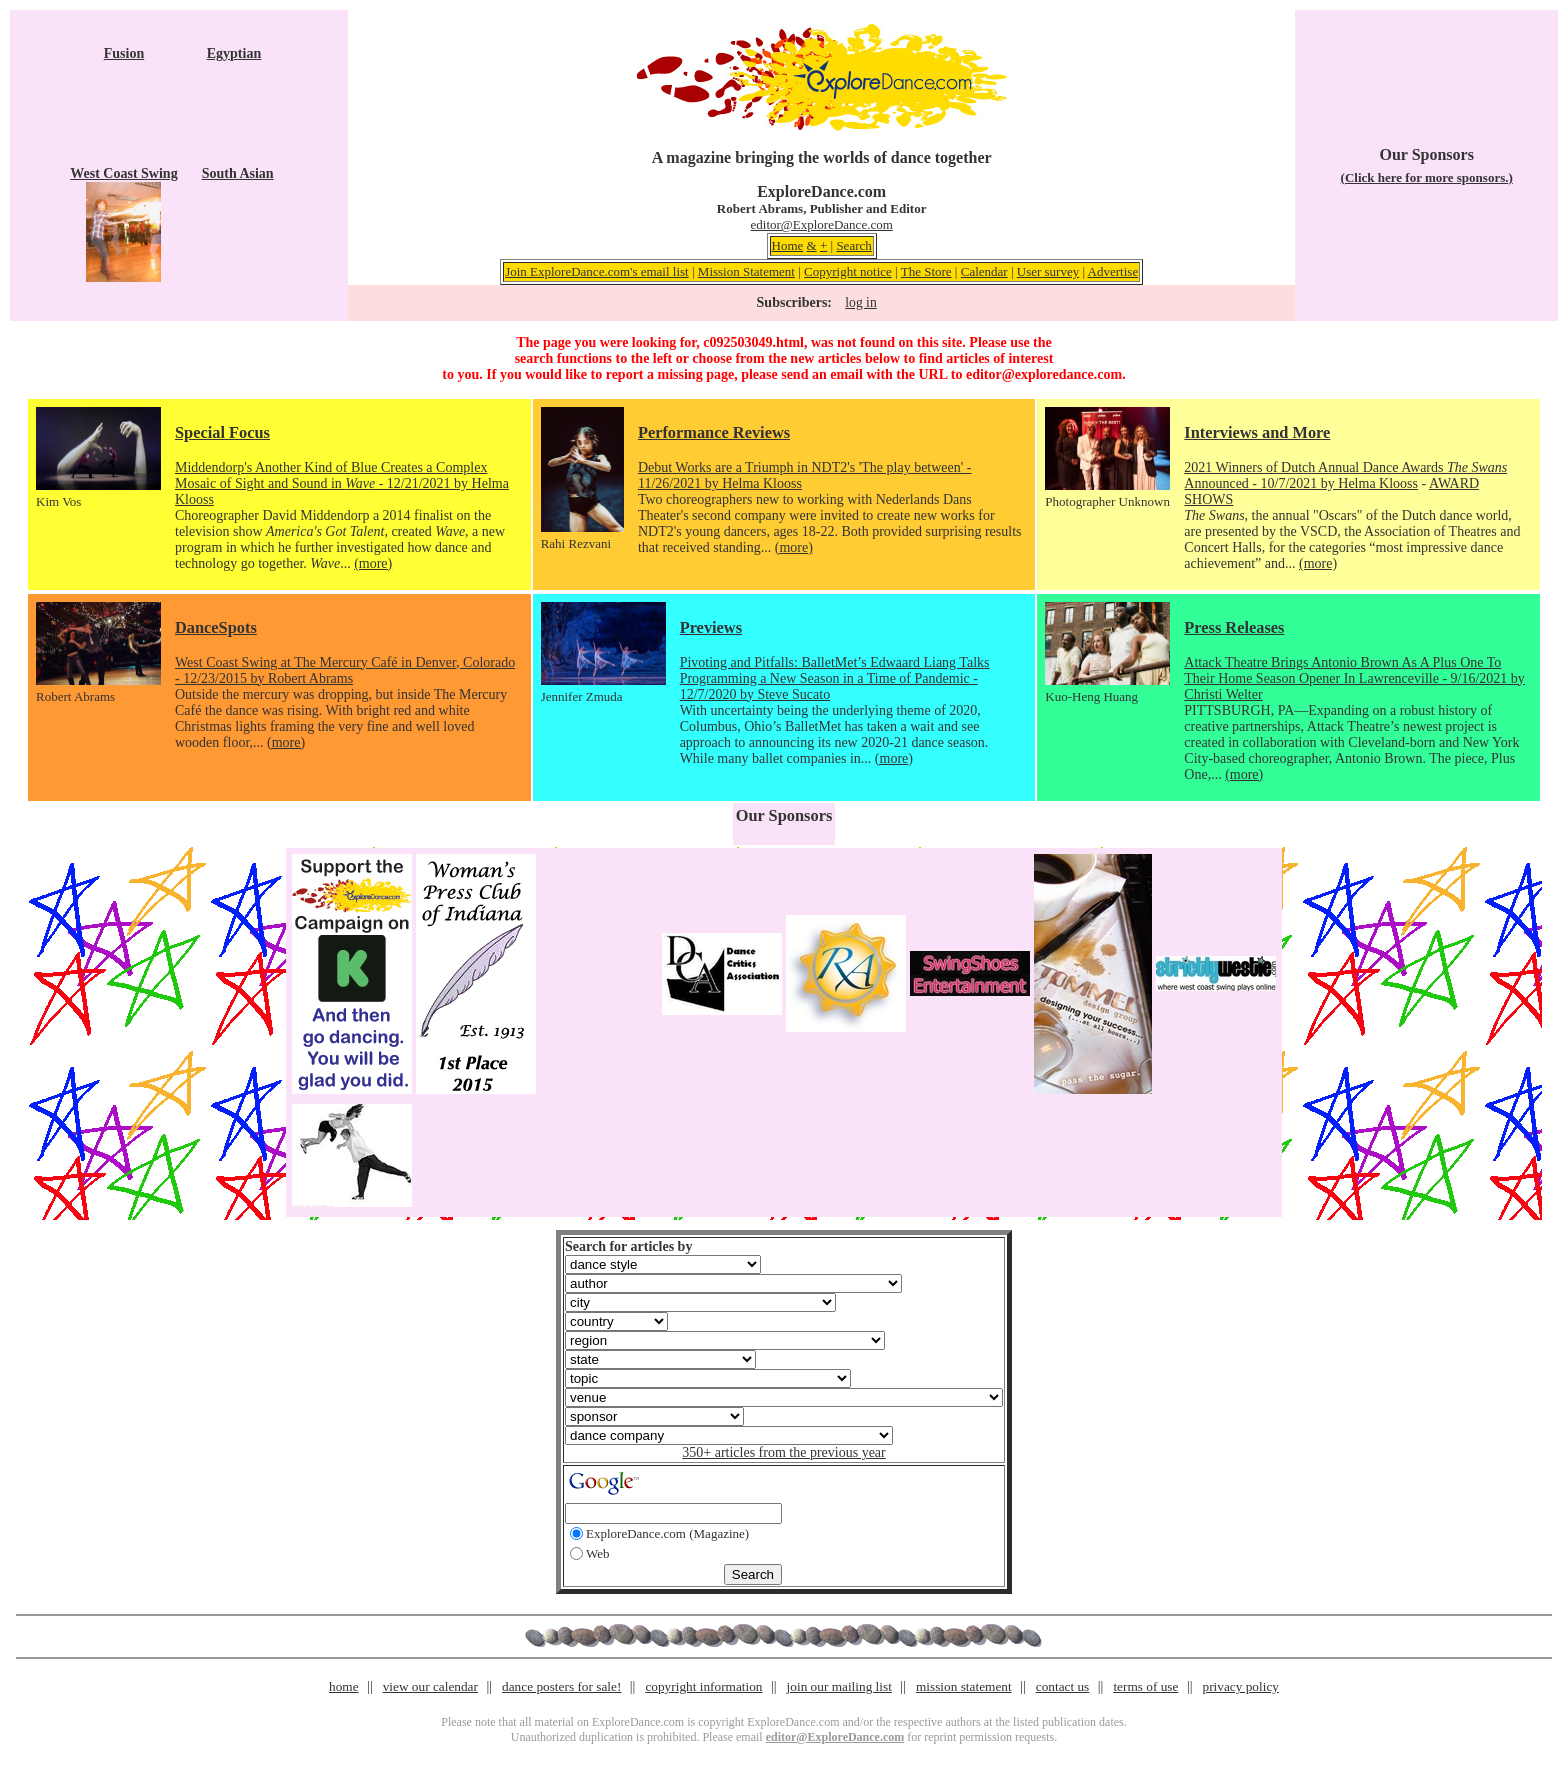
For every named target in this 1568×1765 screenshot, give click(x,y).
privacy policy (1241, 1686)
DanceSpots (216, 627)
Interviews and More (1257, 432)
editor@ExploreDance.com (822, 224)
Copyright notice (848, 271)
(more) (373, 563)
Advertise (1113, 271)
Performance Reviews (714, 432)
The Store (926, 271)
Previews (711, 627)
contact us (1063, 1686)
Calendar (984, 271)
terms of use (1145, 1686)
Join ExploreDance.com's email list (597, 271)
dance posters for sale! (561, 1686)
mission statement (964, 1686)
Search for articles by (628, 1246)
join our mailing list (839, 1686)
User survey (1048, 271)
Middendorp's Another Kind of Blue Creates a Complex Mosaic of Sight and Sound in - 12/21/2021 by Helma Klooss (342, 483)
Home (788, 245)
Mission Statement (746, 271)
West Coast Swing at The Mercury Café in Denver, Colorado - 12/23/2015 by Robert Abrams (345, 670)
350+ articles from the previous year (783, 1452)
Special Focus (222, 432)
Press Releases (1234, 627)
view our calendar (430, 1686)
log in (860, 302)
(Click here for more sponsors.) (1427, 177)
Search (853, 245)
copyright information (703, 1686)
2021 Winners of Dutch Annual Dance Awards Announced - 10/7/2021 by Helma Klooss (1345, 475)
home (344, 1686)
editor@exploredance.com (1044, 374)
